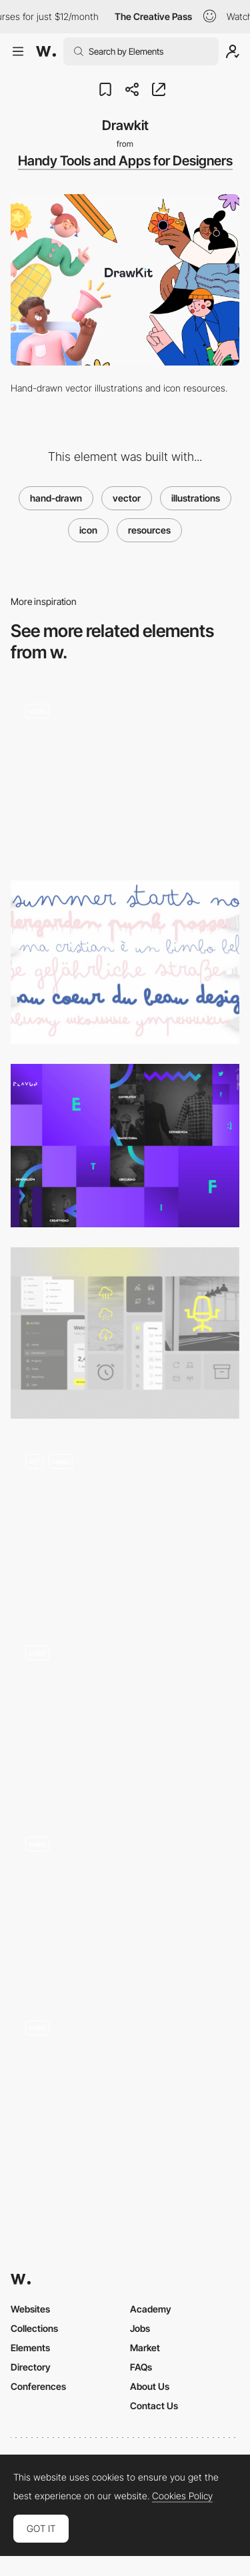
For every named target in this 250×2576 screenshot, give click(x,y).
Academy (150, 2309)
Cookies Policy (182, 2496)
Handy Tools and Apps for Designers (125, 160)
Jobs (140, 2328)
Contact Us (154, 2405)
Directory (31, 2367)
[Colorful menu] (125, 1904)
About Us (149, 2386)
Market (145, 2347)
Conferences (38, 2386)
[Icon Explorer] (125, 1716)
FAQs (141, 2367)
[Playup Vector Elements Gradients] (125, 1145)
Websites (30, 2309)
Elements (30, 2347)
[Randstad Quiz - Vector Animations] (125, 2087)
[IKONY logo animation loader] (125, 774)
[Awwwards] (46, 51)
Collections (34, 2328)
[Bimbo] (125, 962)
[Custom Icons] (125, 1524)
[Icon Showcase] (125, 1333)
